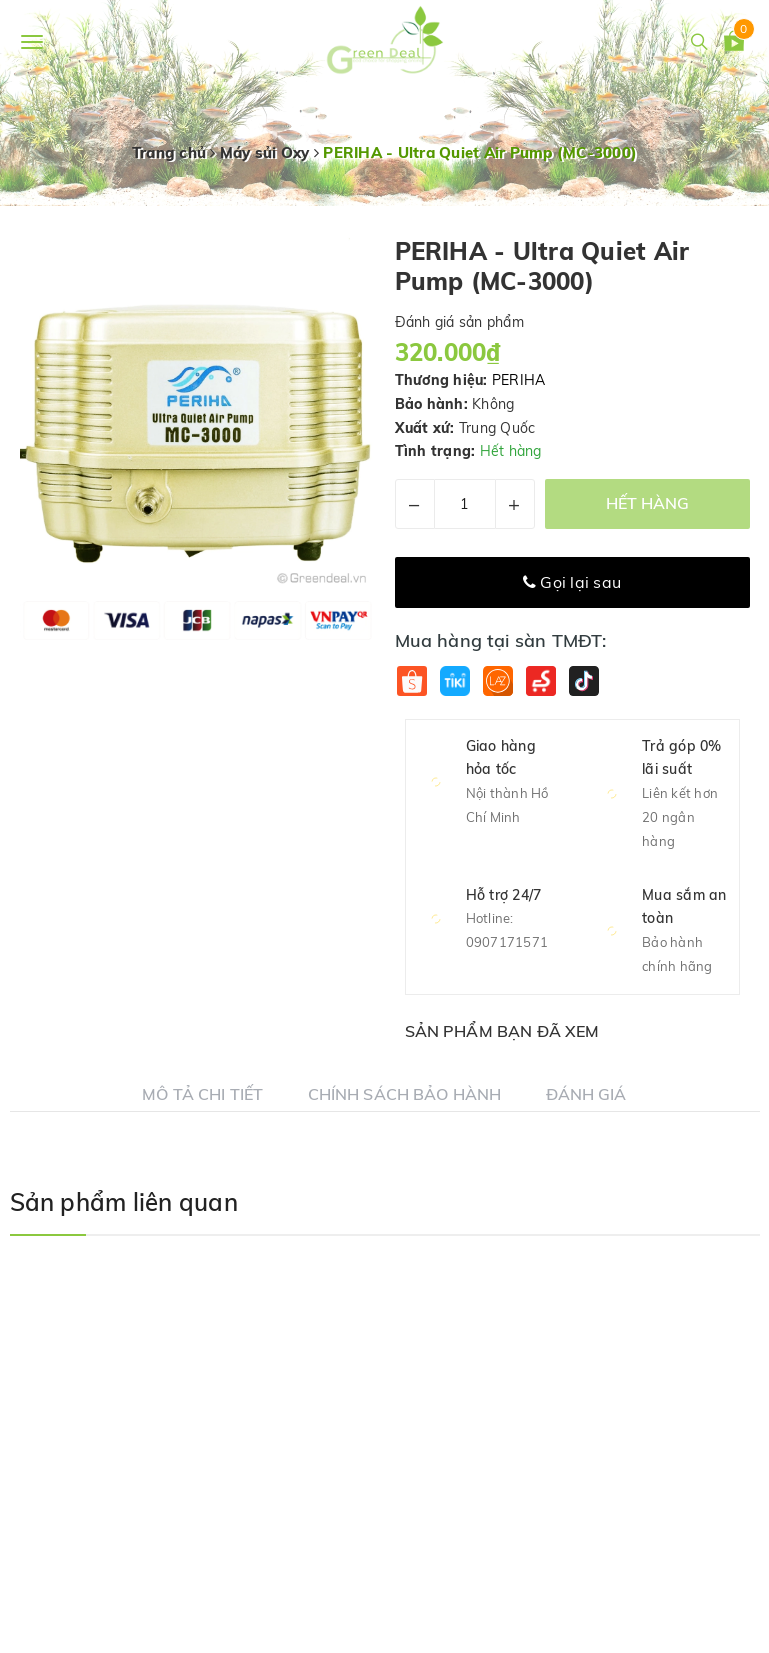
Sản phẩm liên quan (124, 1202)
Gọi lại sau (572, 582)
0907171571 (507, 942)
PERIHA (519, 380)
